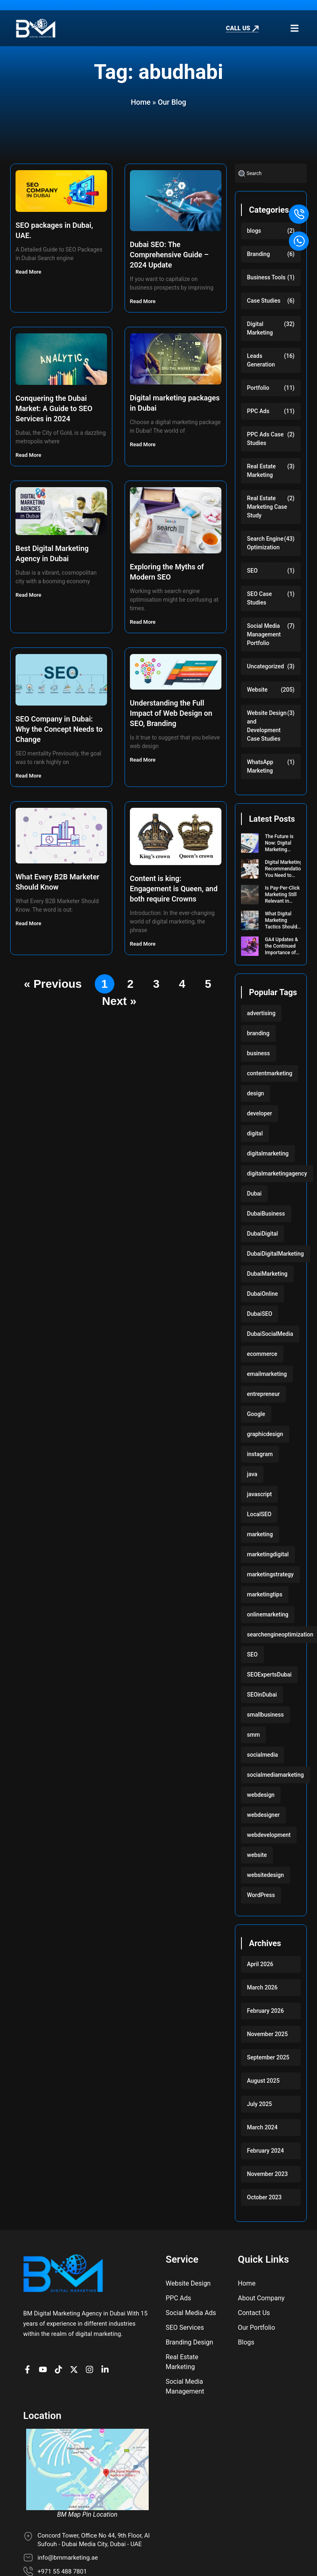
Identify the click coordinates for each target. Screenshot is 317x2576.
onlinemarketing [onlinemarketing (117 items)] (267, 1614)
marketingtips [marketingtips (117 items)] (265, 1594)
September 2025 (268, 2057)
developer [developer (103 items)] (259, 1113)
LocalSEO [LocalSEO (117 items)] (259, 1514)
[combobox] (271, 173)
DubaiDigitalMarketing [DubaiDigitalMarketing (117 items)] (275, 1253)
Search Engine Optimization (265, 543)
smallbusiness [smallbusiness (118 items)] (265, 1714)
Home (140, 102)
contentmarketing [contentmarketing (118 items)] (269, 1073)
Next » (119, 1001)
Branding (258, 254)
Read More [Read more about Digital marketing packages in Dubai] (143, 444)
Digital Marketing (260, 328)
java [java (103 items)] (252, 1474)
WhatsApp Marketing (260, 766)
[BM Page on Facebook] (29, 2370)
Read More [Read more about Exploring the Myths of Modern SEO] (143, 622)
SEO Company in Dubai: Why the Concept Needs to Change (59, 729)
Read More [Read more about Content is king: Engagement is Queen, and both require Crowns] (143, 944)
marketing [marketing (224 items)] (260, 1534)
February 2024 (265, 2150)
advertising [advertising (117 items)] (261, 1013)
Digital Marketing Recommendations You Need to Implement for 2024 (285, 875)
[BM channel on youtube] (45, 2370)
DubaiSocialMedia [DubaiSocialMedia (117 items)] (270, 1334)
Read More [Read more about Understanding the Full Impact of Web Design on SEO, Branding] (143, 760)
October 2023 (264, 2197)
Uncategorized (265, 666)
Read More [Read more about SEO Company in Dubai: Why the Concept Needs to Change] (29, 776)
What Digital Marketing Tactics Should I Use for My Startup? (282, 927)
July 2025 (259, 2104)
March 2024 (262, 2127)
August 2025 (263, 2080)
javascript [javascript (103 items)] (259, 1494)
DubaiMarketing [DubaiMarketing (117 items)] (267, 1273)
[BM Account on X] (76, 2370)
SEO (252, 570)
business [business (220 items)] (258, 1053)
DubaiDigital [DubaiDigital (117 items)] (262, 1233)
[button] (294, 28)
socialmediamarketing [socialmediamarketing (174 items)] (275, 1774)
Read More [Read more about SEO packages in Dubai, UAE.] (29, 272)
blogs (254, 230)
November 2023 (267, 2174)
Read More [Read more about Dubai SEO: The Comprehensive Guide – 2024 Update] (143, 301)
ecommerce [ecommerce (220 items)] (262, 1354)
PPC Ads (258, 411)
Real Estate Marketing (261, 470)
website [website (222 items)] (257, 1855)
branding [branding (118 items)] (258, 1033)
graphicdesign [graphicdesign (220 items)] (265, 1434)
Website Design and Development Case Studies (267, 726)
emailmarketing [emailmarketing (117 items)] (267, 1374)
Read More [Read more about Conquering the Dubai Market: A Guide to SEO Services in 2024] (29, 455)
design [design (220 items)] (255, 1093)
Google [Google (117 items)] (256, 1414)
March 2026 (262, 1987)
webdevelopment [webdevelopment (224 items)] (269, 1835)
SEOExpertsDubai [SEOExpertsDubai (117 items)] (269, 1674)
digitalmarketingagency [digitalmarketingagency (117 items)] (277, 1173)
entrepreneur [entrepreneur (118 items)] (263, 1394)
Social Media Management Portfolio (264, 634)
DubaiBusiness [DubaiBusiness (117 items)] (266, 1213)
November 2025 (267, 2034)
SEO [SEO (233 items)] (252, 1654)
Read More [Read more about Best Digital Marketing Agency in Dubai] (29, 595)
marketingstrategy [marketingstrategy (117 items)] (270, 1574)
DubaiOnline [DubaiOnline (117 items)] (262, 1293)
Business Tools (266, 277)
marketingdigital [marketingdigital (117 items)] (268, 1554)
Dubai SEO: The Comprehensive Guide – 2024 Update (169, 254)
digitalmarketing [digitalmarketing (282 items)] (268, 1153)
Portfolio (258, 387)
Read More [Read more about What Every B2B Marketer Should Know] (29, 923)
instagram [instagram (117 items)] (260, 1454)
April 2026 (260, 1964)
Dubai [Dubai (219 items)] (254, 1193)
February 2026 (265, 2010)
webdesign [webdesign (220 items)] (261, 1795)
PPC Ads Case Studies (265, 438)
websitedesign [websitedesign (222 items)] (265, 1875)
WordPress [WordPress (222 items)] (261, 1895)
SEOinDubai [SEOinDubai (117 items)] (262, 1694)
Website (257, 689)
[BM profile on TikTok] (60, 2370)
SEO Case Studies (259, 598)
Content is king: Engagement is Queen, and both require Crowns (174, 888)
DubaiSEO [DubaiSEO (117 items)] (259, 1313)
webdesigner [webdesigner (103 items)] (263, 1815)
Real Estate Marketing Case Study (267, 507)
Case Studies (264, 300)
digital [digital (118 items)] (255, 1133)
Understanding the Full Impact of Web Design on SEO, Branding (171, 713)
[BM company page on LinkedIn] (107, 2370)
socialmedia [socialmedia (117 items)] (262, 1754)
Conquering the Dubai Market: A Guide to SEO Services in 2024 (54, 408)
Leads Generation (261, 360)
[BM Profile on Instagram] (91, 2370)
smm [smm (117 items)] (253, 1734)
